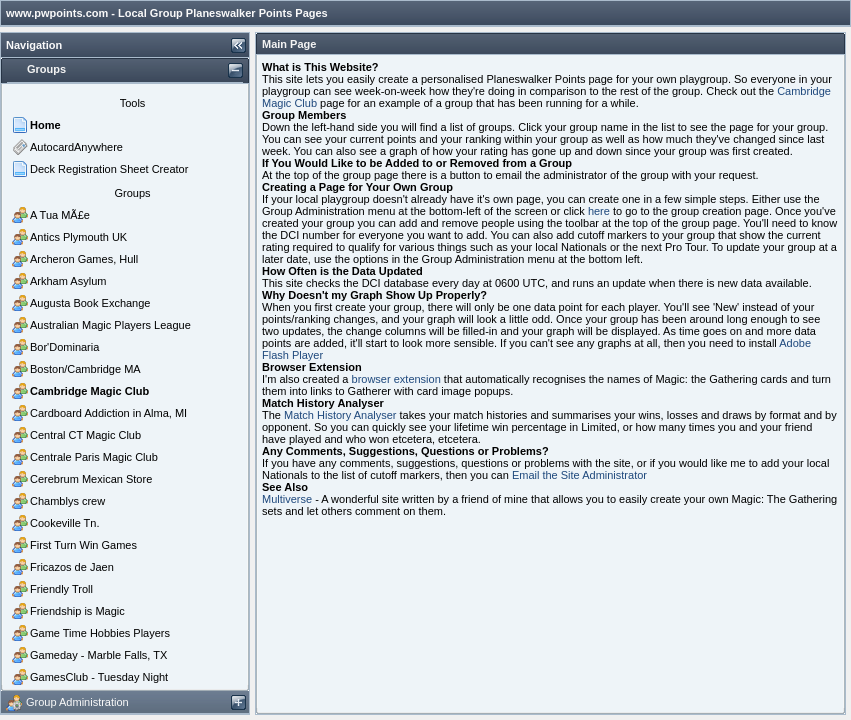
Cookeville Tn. (65, 523)
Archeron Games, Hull (84, 259)
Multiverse (287, 499)
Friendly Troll (61, 589)
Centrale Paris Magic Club (94, 457)
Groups (132, 193)
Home (45, 125)
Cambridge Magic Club (89, 391)
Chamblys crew (67, 501)
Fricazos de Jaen (72, 567)
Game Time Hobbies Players (100, 633)
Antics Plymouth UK (78, 237)
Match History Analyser (340, 415)
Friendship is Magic (77, 611)
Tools (133, 103)
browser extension (396, 379)
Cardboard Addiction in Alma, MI (108, 413)
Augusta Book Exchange (90, 303)
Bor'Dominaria (64, 347)
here (599, 211)
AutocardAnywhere (76, 147)
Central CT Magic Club (85, 435)
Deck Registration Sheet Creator (109, 169)
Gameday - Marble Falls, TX (98, 655)
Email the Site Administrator (579, 475)
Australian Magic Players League (110, 325)
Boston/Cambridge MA (85, 369)
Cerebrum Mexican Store (91, 479)
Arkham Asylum (68, 281)
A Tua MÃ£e (60, 215)
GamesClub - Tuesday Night (99, 677)
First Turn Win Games (83, 545)
